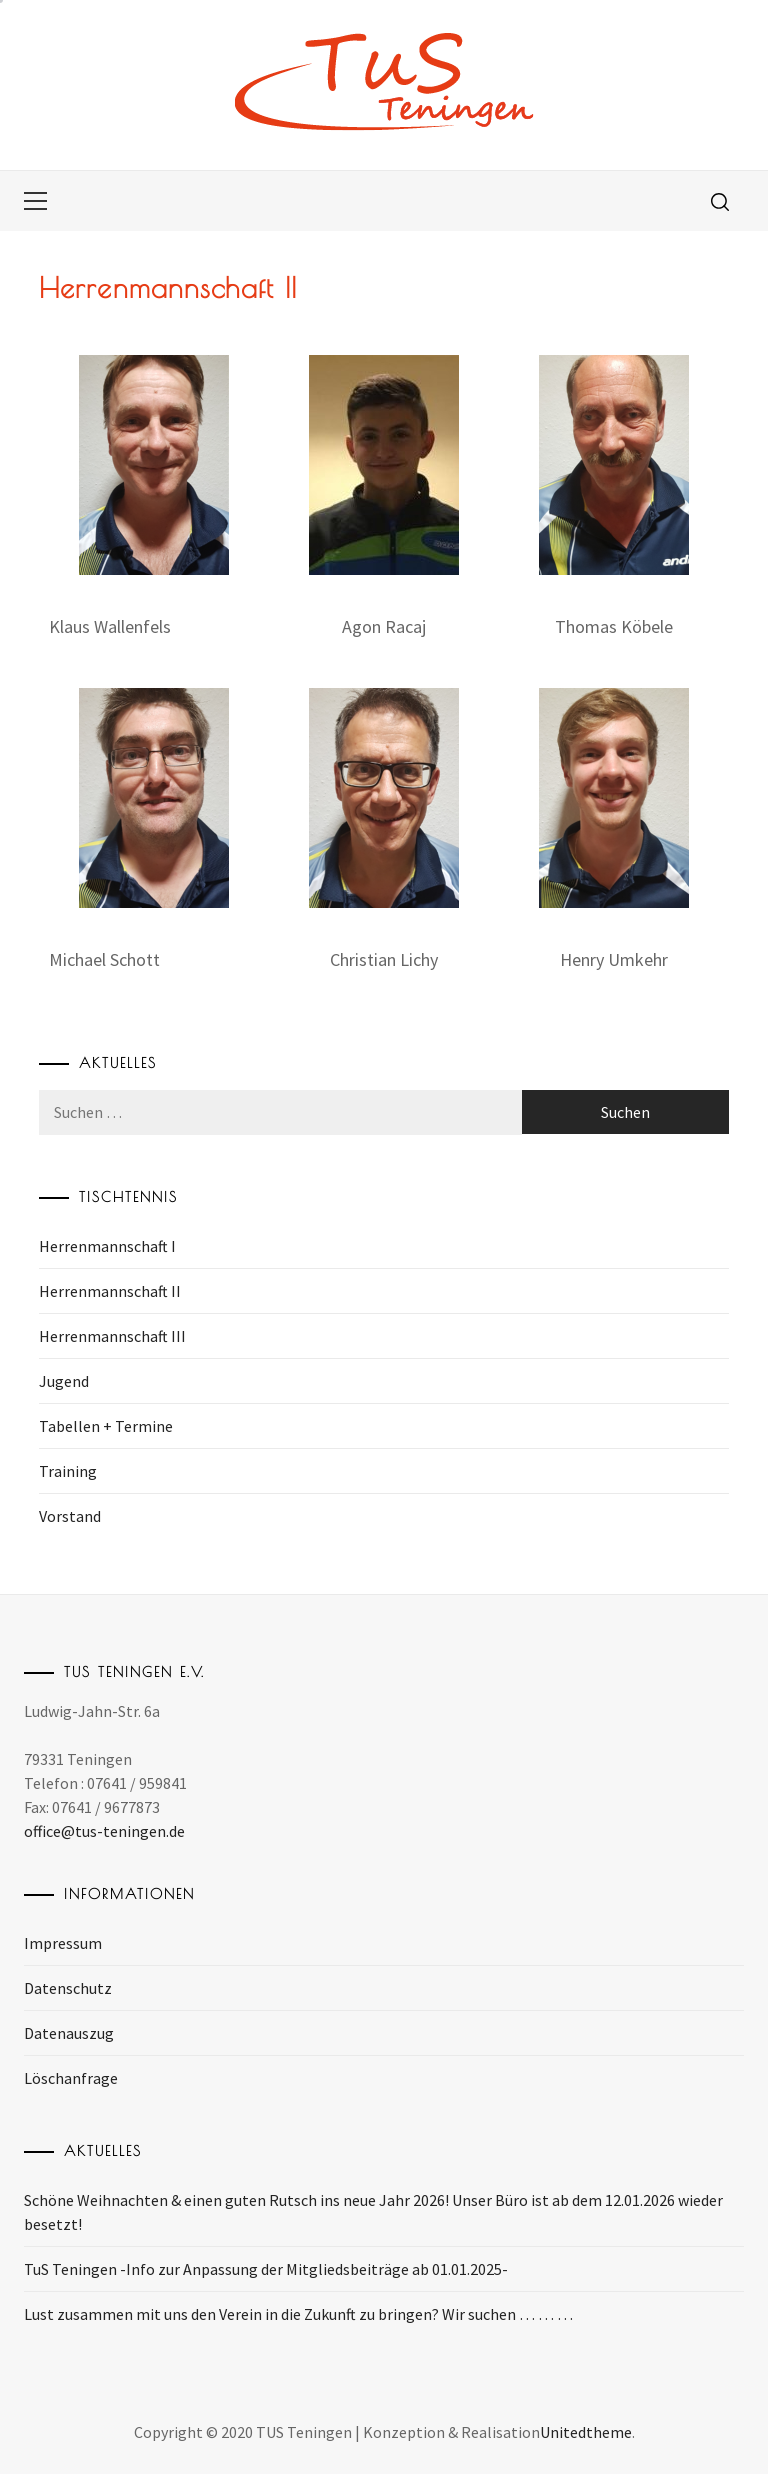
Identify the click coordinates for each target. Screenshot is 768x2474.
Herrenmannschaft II (110, 1291)
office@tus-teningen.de (104, 1831)
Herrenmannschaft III (112, 1336)
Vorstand (70, 1516)
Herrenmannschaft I (107, 1246)
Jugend (64, 1381)
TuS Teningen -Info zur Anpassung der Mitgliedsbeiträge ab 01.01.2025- (266, 2269)
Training (68, 1471)
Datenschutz (68, 1988)
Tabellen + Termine (106, 1426)
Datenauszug (69, 2033)
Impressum (63, 1943)
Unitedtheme (586, 2432)
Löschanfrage (71, 2078)
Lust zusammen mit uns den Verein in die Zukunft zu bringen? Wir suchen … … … (298, 2314)
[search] (720, 201)
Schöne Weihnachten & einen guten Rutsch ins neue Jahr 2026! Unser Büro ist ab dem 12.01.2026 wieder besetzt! (373, 2212)
